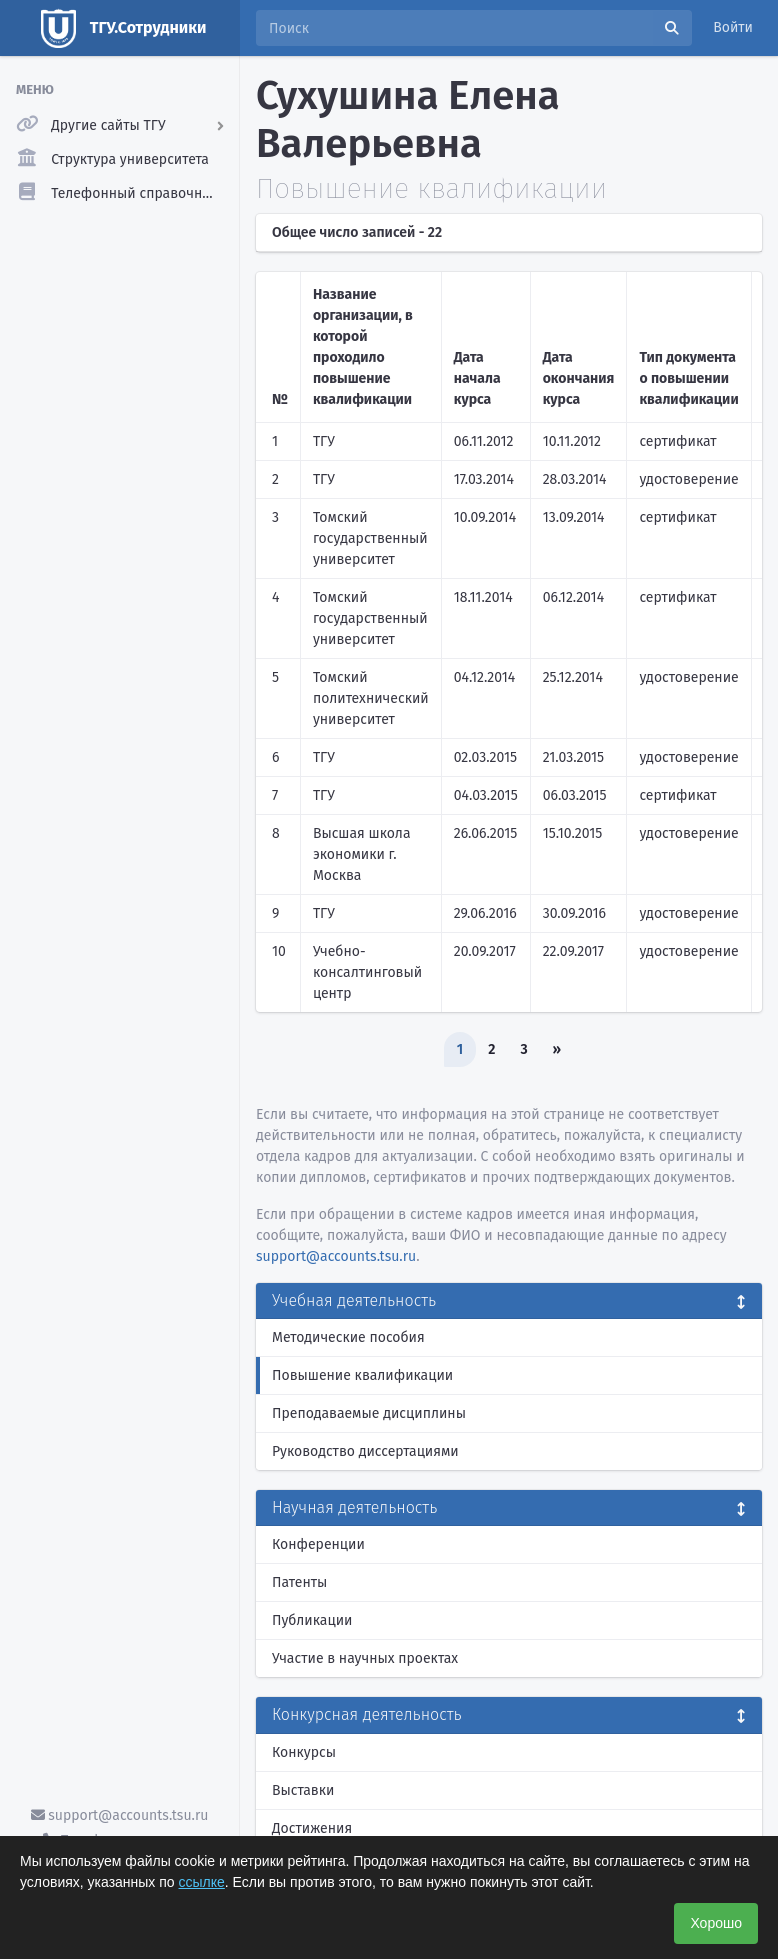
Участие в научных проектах (365, 1658)
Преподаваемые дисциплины (369, 1413)
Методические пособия (348, 1337)
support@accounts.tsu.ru (120, 1815)
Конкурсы (304, 1752)
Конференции (318, 1544)
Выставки (303, 1790)
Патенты (299, 1582)
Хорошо (716, 1923)
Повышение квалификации (362, 1375)
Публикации (312, 1620)
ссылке (202, 1882)
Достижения (312, 1828)
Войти (733, 27)
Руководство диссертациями (365, 1451)
